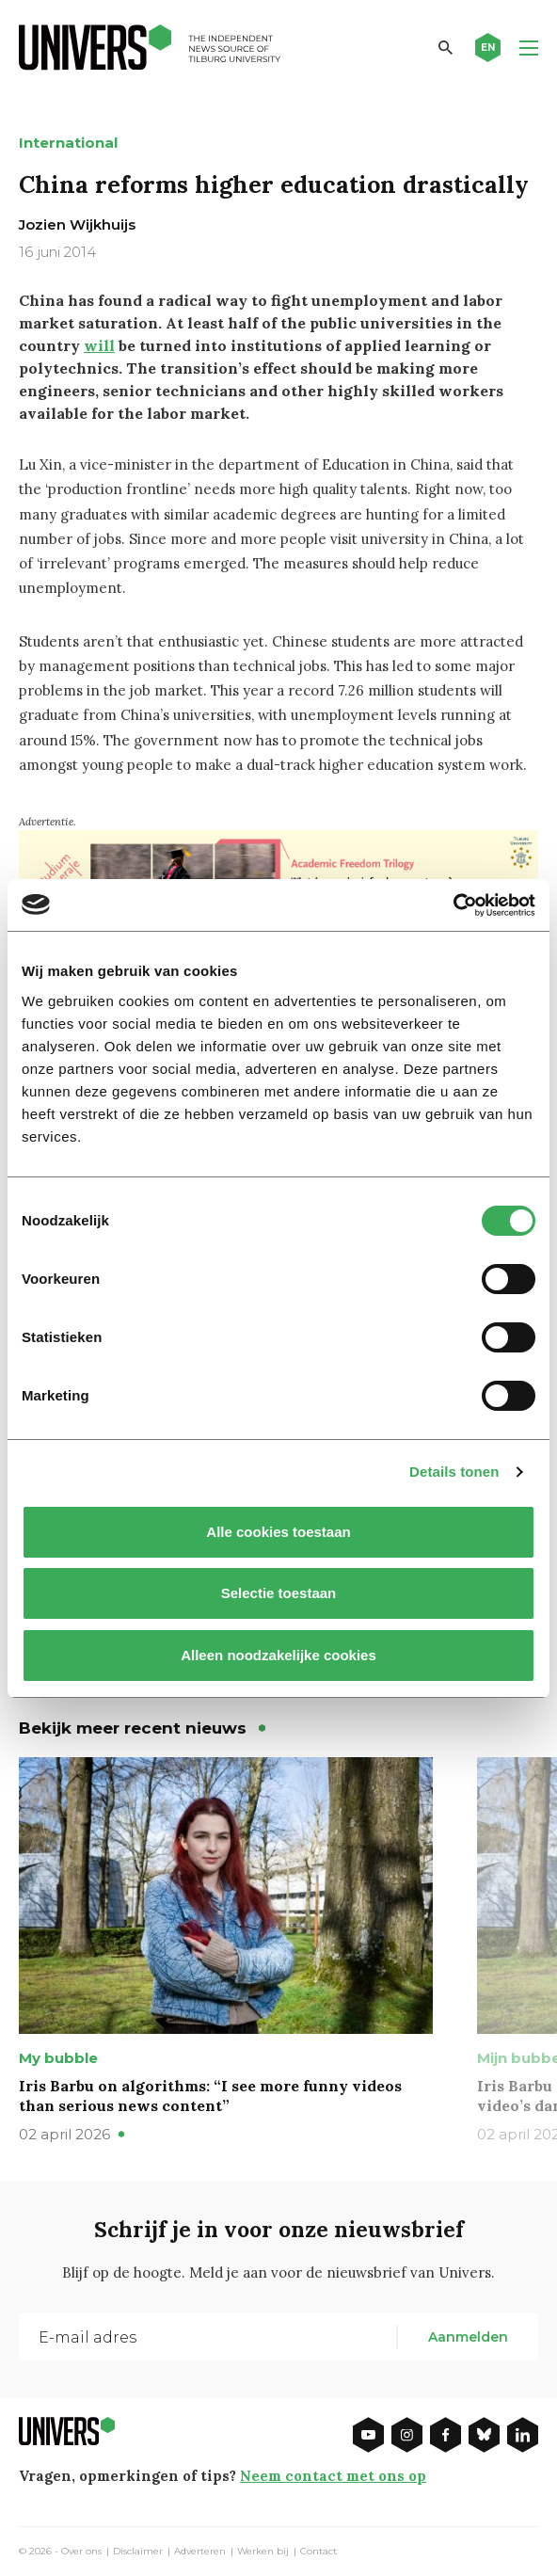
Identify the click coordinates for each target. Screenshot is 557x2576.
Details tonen (454, 1472)
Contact (318, 2551)
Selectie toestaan (279, 1593)
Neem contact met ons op (333, 2476)
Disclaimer (138, 2551)
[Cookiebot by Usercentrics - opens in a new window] (453, 905)
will (99, 345)
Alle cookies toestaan (278, 1532)
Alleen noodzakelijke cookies (278, 1655)
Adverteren (200, 2551)
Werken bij (263, 2551)
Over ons (81, 2551)
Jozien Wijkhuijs (77, 224)
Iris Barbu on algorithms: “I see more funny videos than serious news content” (210, 2095)
